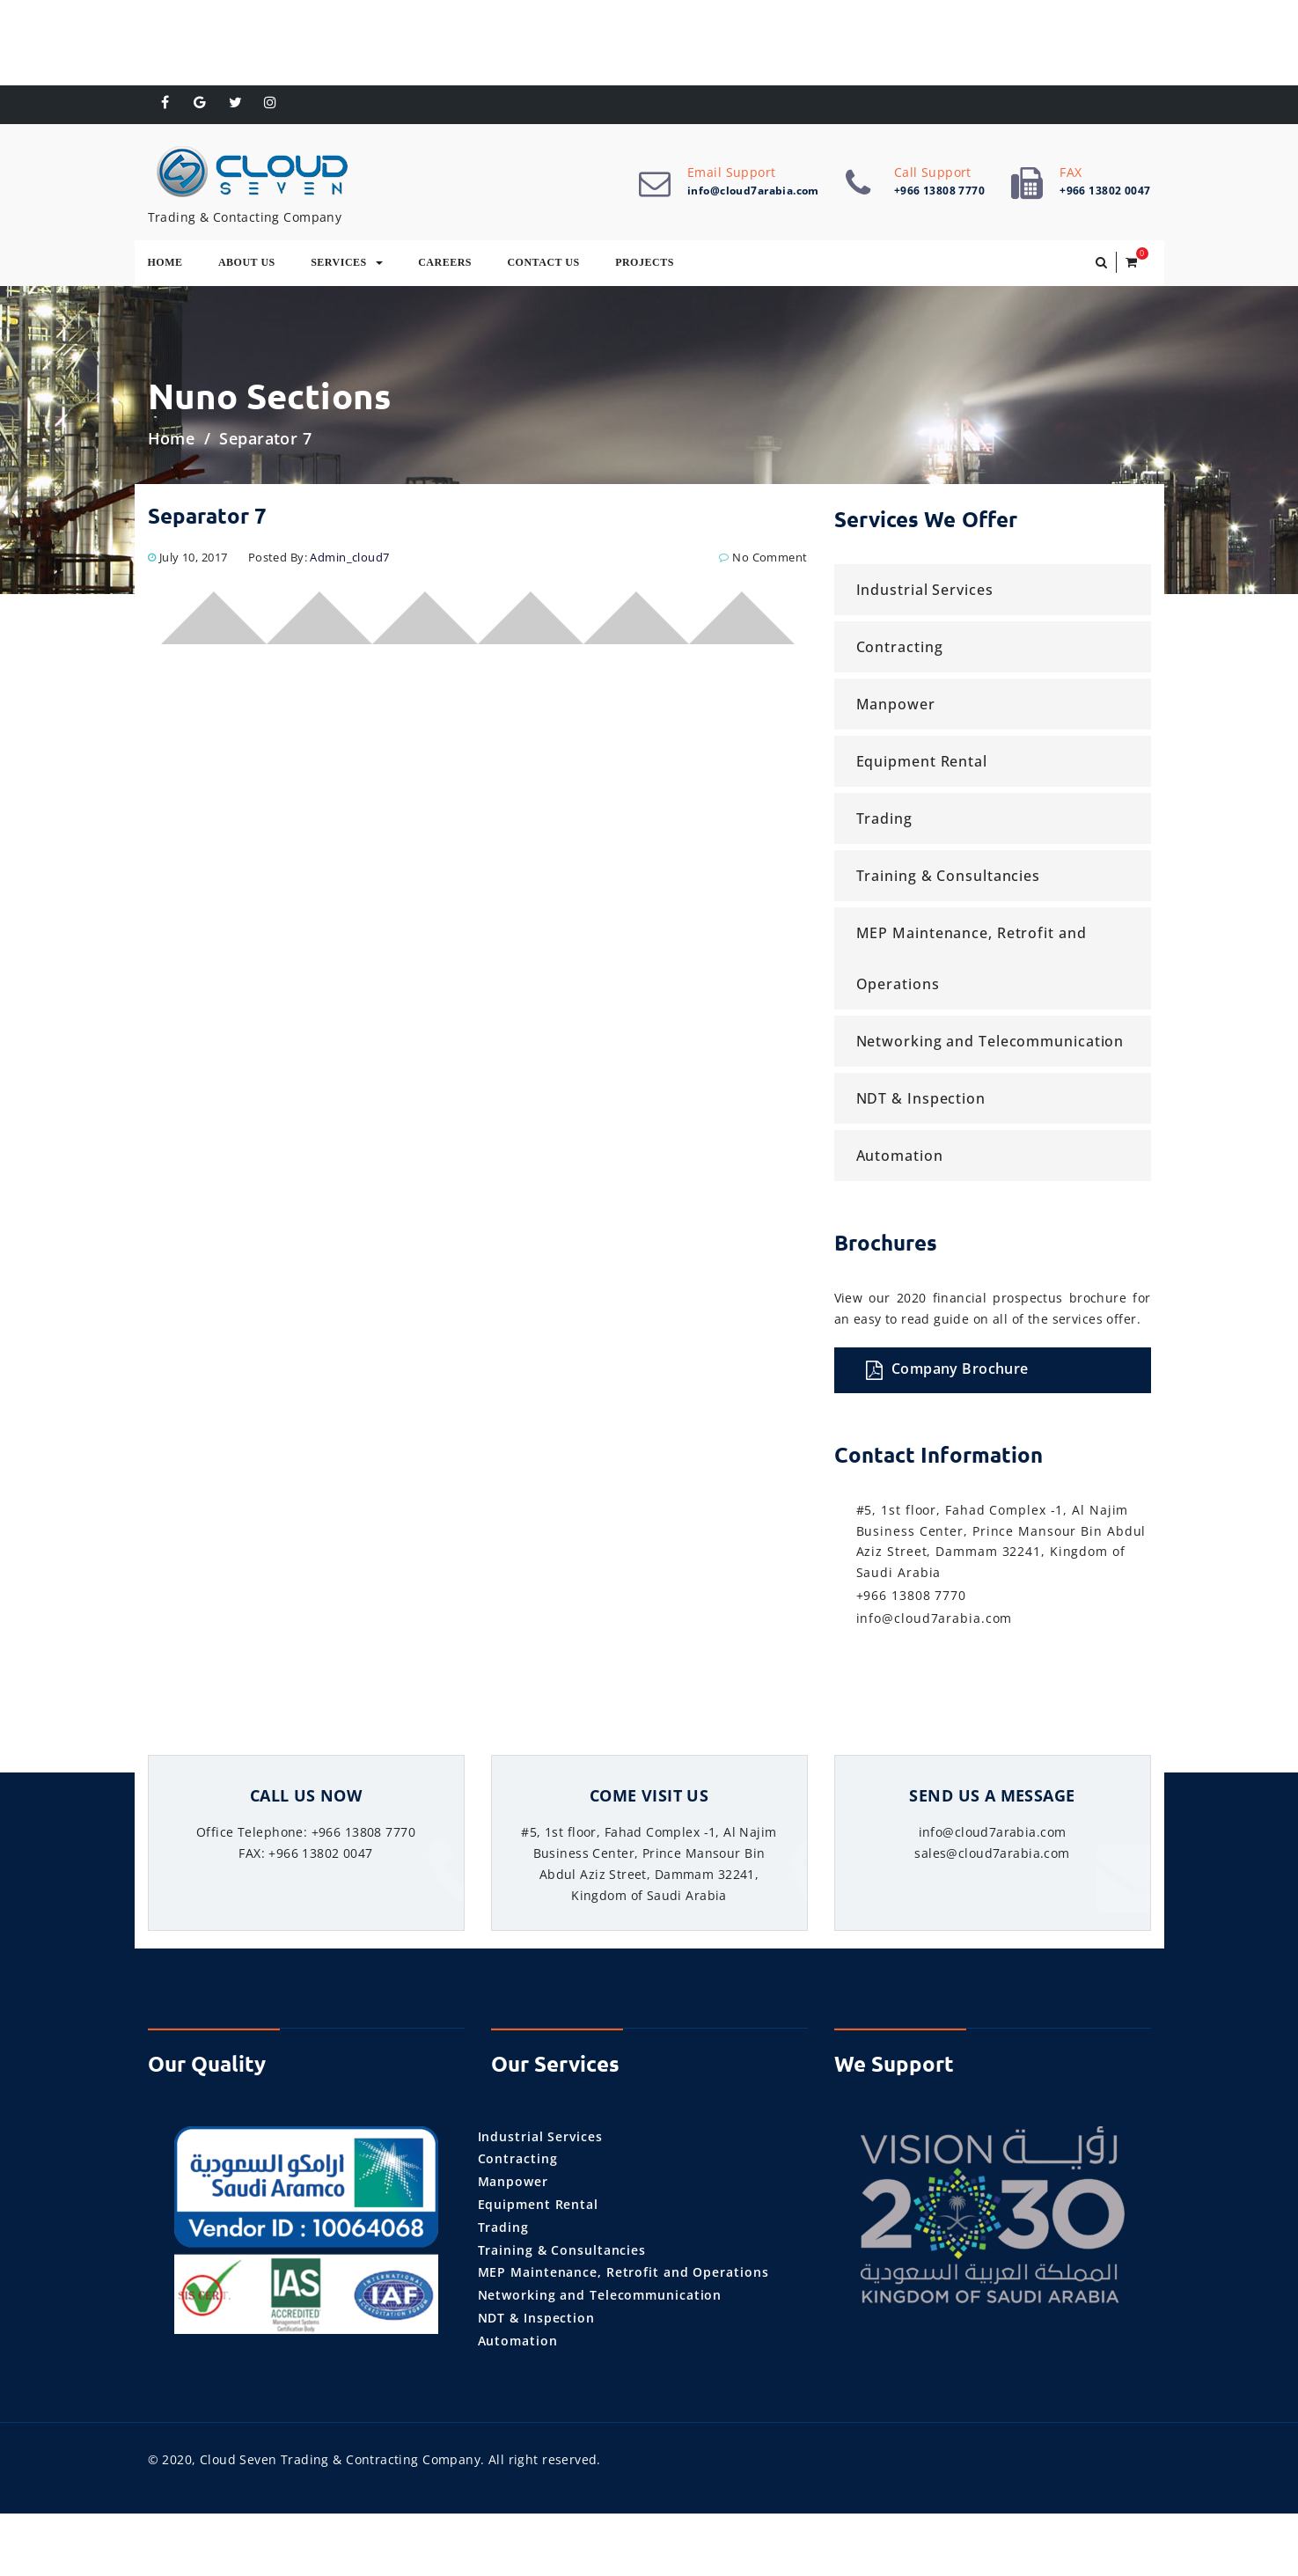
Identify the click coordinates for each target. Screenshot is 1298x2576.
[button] (1101, 265)
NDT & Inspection (921, 1102)
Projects (644, 265)
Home (165, 265)
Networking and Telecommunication (990, 1044)
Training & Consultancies (948, 879)
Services (347, 265)
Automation (899, 1159)
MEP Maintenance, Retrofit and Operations (971, 962)
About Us (246, 265)
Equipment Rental (921, 764)
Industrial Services (925, 593)
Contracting (899, 650)
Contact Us (543, 265)
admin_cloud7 (349, 561)
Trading (884, 822)
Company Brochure (947, 1372)
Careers (445, 265)
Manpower (895, 707)
